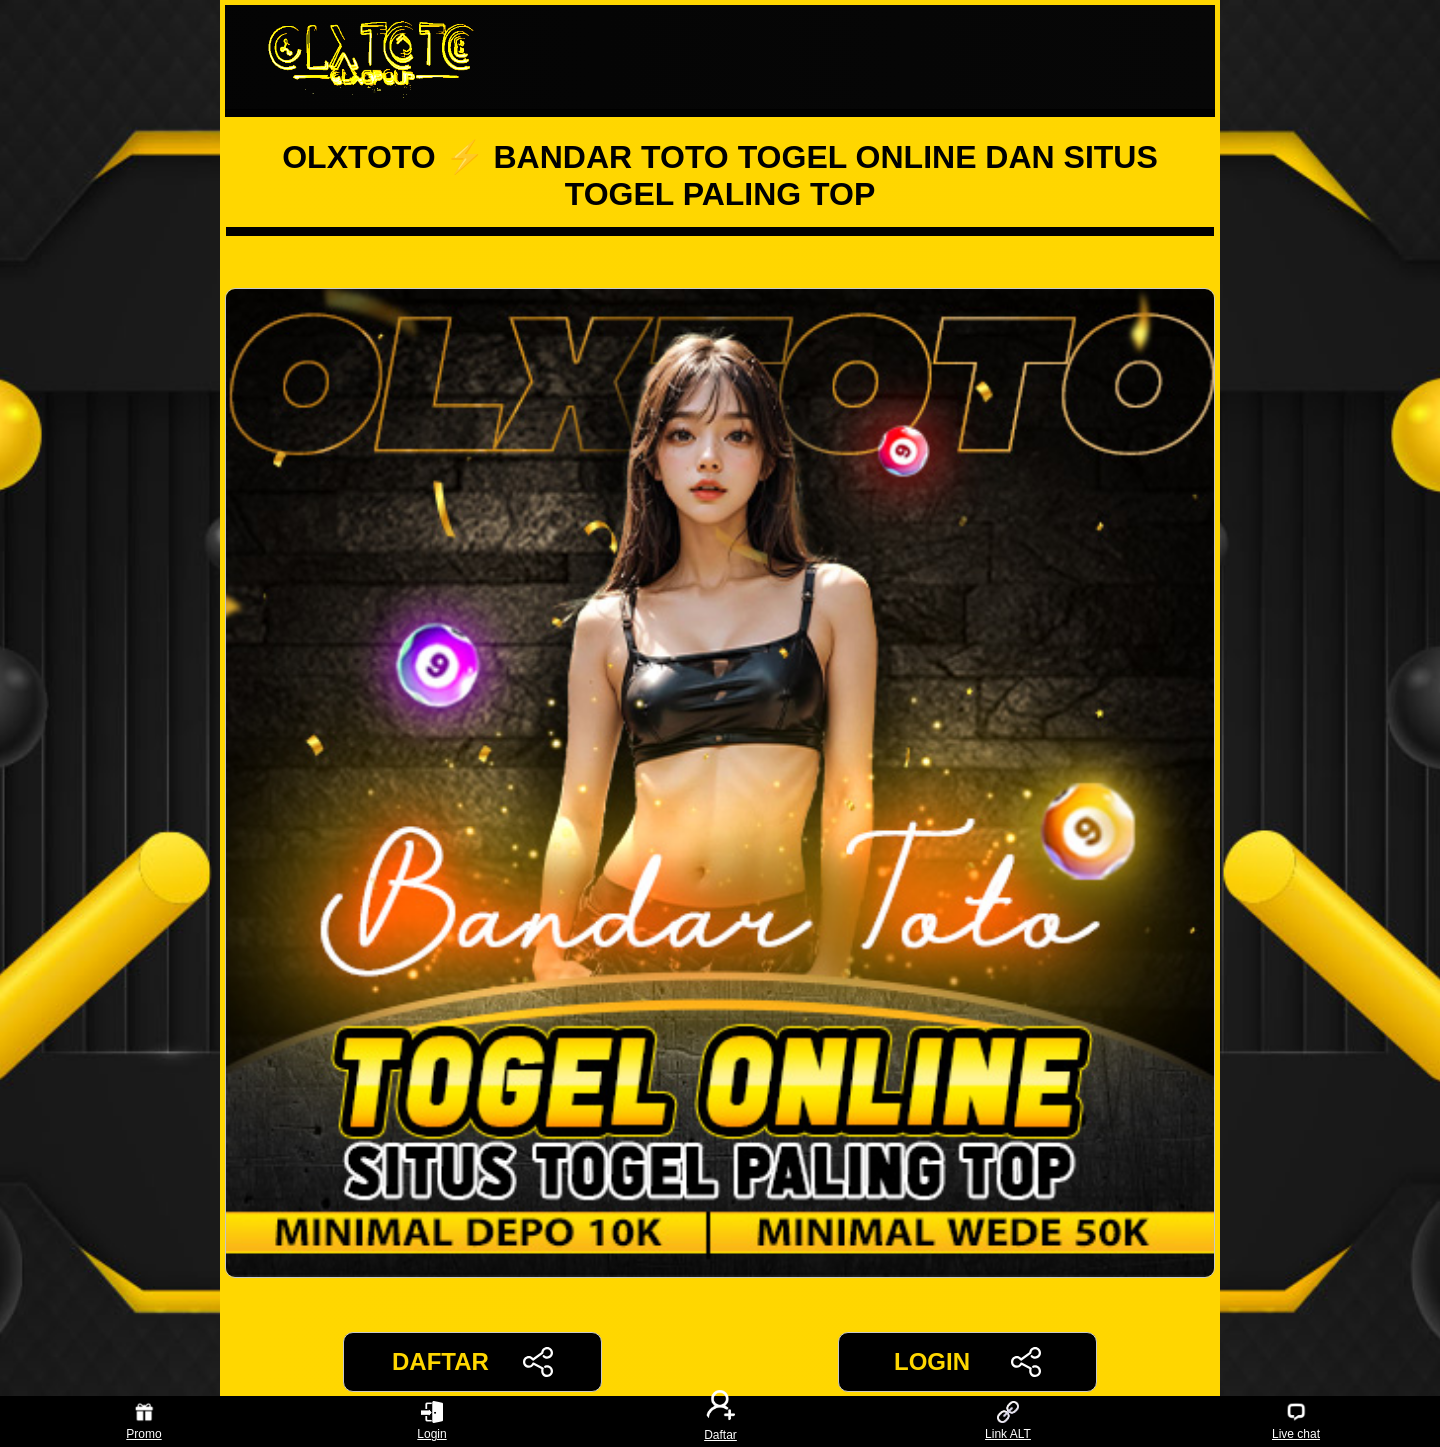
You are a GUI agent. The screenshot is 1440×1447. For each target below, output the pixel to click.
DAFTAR (472, 1362)
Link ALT (1008, 1421)
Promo (143, 1421)
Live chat (1296, 1421)
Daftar (720, 1421)
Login (431, 1421)
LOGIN (967, 1362)
